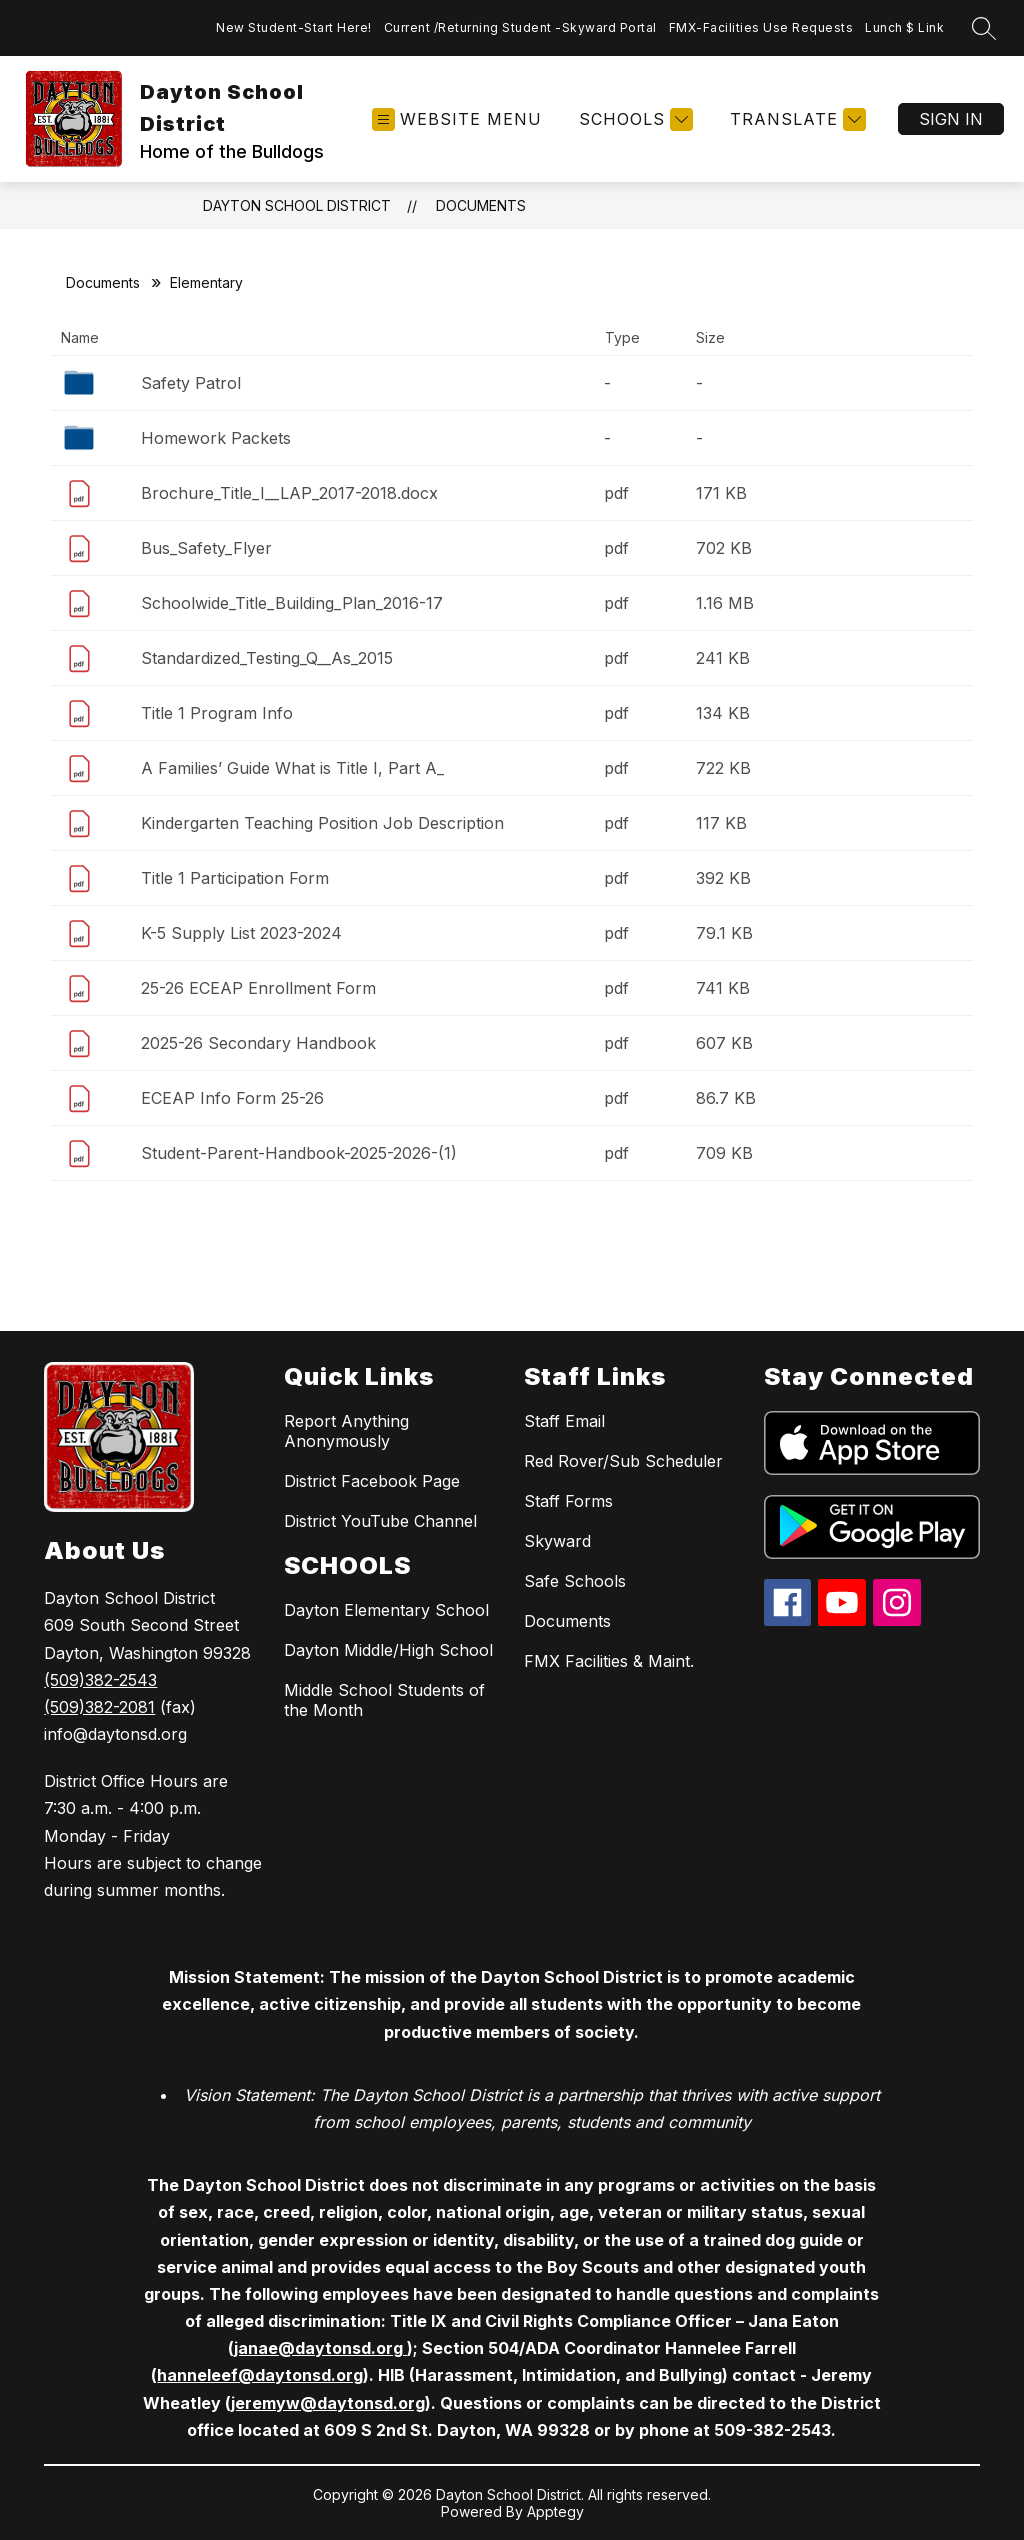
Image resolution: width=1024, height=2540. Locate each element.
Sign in (951, 119)
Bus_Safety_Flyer (206, 548)
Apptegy (555, 2511)
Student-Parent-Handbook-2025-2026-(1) (299, 1153)
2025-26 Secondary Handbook (258, 1043)
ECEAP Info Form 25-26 (232, 1098)
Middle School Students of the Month (384, 1700)
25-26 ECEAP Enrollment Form (258, 988)
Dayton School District (297, 205)
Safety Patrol (191, 383)
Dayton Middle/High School (388, 1650)
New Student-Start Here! (294, 27)
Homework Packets (216, 438)
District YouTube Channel (380, 1521)
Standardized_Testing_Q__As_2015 (267, 658)
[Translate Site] (795, 119)
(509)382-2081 (99, 1707)
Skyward (557, 1541)
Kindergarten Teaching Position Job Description (322, 823)
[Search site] (984, 28)
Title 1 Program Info (217, 713)
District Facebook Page (372, 1481)
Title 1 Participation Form (235, 878)
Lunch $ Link (904, 27)
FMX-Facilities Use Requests (761, 27)
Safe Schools (575, 1581)
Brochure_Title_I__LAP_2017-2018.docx (289, 493)
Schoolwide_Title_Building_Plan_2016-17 (292, 603)
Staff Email (564, 1421)
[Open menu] (457, 119)
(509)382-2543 (100, 1680)
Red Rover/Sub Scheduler (623, 1461)
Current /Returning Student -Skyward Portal (520, 27)
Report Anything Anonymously (346, 1431)
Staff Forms (568, 1501)
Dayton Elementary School (386, 1610)
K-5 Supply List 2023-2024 (241, 933)
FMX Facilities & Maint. (609, 1661)
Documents (481, 205)
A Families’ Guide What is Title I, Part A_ (292, 768)
